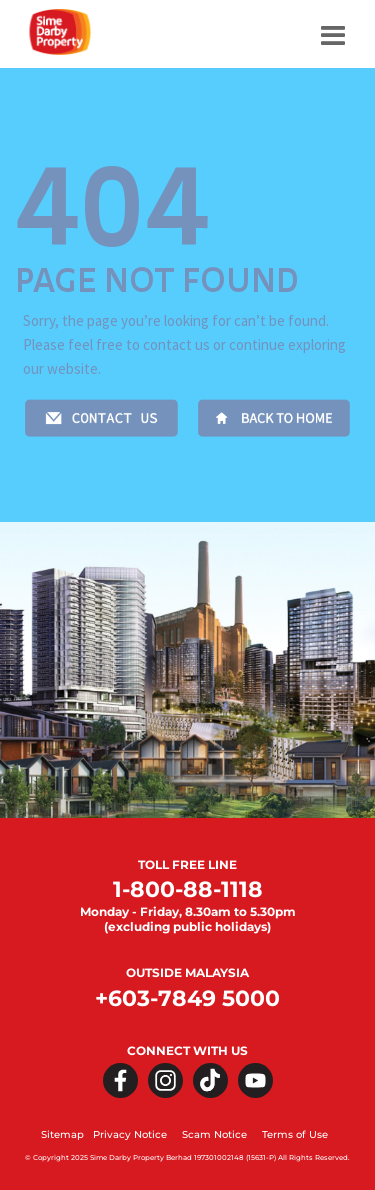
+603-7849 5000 (187, 998)
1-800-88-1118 (188, 889)
